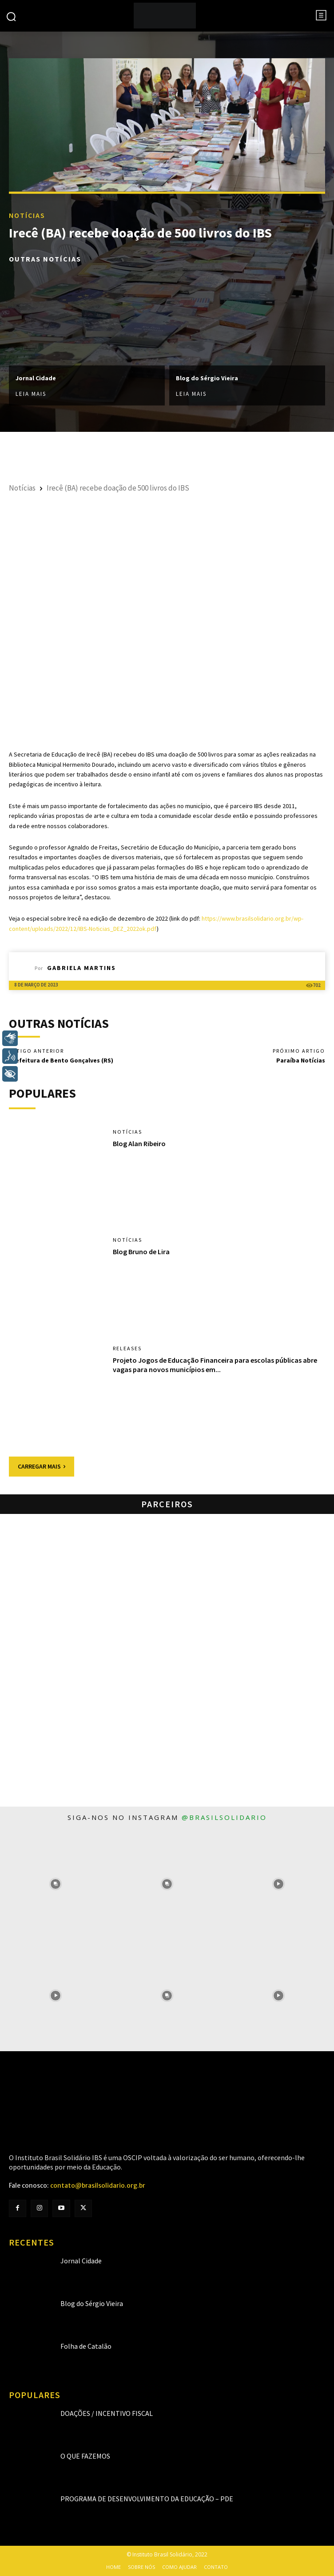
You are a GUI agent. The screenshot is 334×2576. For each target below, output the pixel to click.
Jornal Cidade (36, 378)
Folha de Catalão (85, 2346)
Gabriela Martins (81, 968)
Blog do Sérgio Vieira (207, 378)
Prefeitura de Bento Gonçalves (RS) (61, 1060)
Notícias (27, 215)
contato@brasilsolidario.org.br (97, 2186)
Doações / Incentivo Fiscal (106, 2413)
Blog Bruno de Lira (141, 1251)
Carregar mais (41, 1466)
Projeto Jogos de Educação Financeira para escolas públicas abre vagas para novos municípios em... (215, 1365)
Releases (127, 1348)
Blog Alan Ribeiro (139, 1143)
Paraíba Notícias (300, 1060)
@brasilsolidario (224, 1817)
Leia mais (31, 393)
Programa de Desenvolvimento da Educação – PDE (146, 2498)
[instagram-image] (55, 1884)
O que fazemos (85, 2455)
